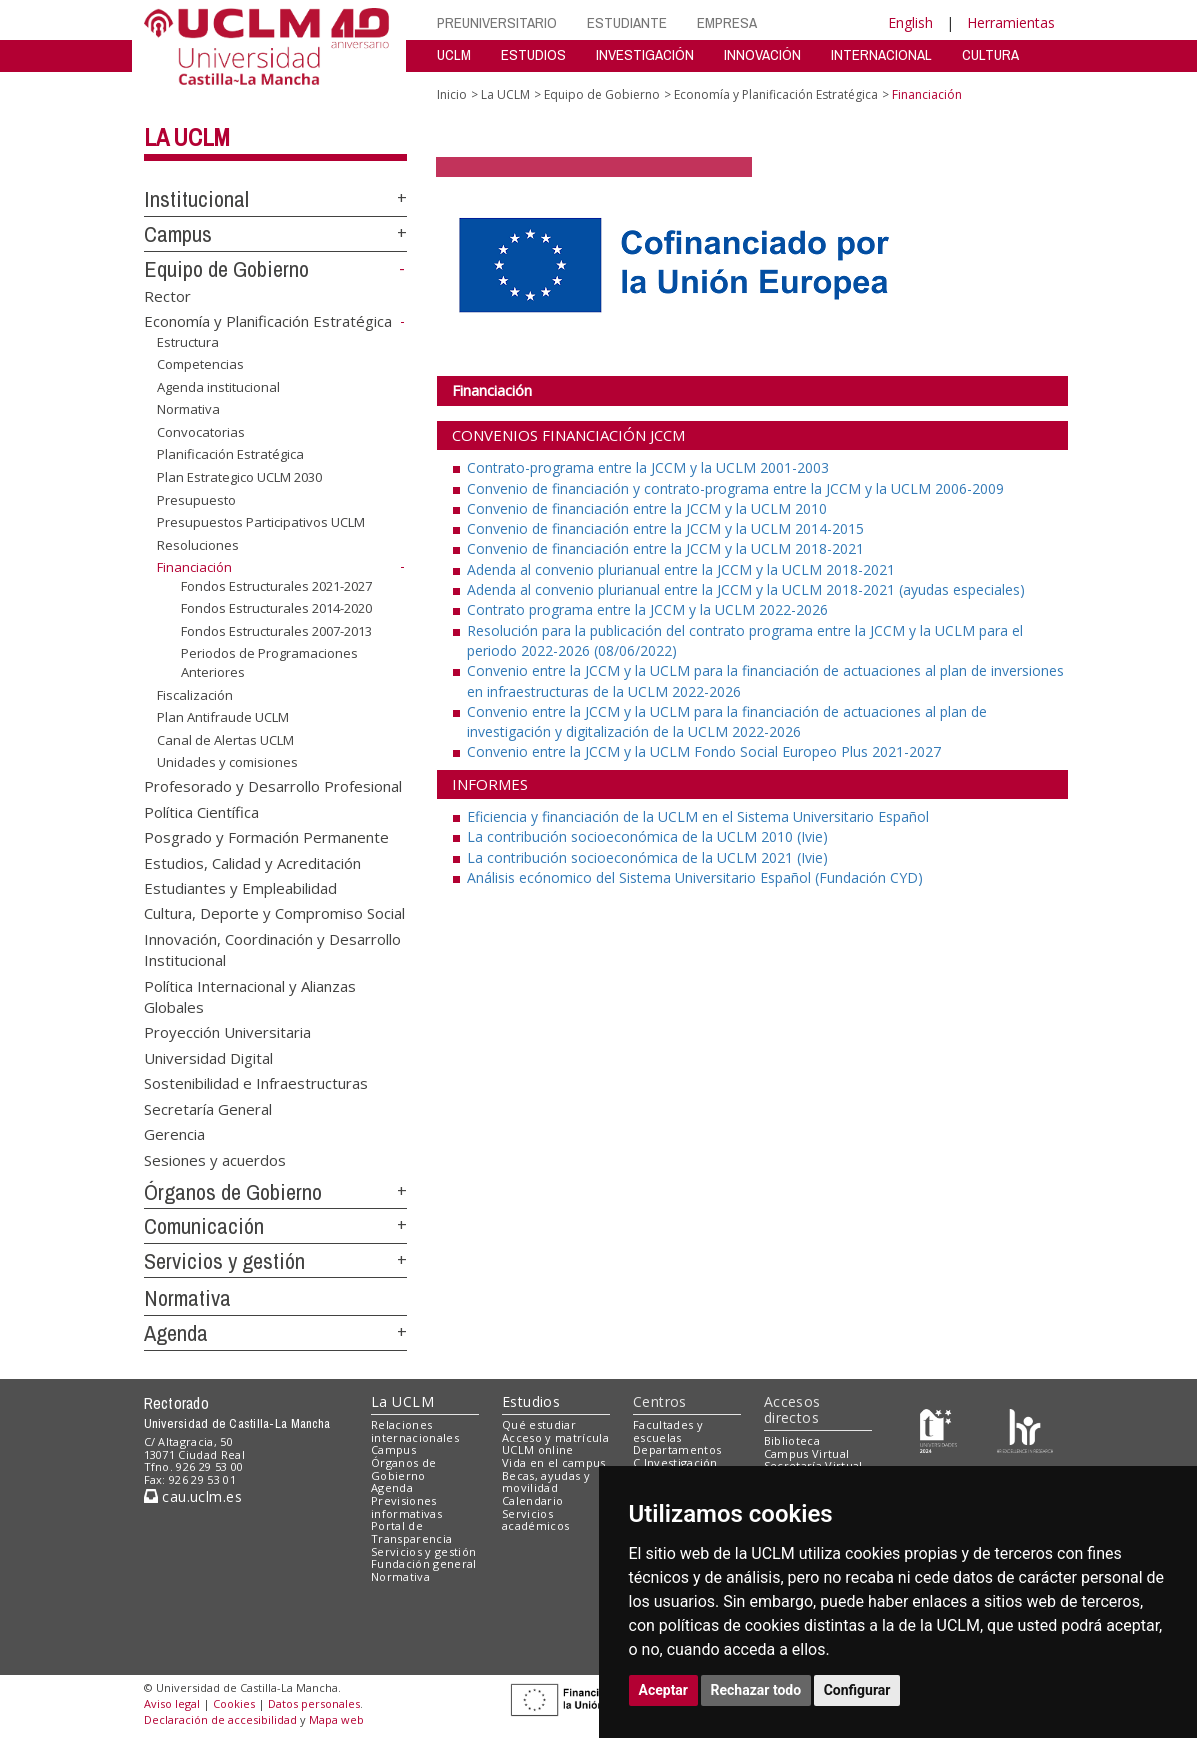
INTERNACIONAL (881, 54)
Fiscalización (195, 695)
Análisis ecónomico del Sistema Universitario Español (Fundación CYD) (695, 877)
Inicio (452, 94)
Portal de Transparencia (411, 1532)
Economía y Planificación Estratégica (268, 321)
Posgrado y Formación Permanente (266, 837)
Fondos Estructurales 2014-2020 (276, 608)
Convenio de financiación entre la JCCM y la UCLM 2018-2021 (665, 548)
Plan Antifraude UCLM (223, 717)
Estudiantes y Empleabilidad (240, 887)
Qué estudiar (539, 1424)
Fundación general (424, 1563)
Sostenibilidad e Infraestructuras (256, 1083)
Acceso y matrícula (555, 1437)
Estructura (188, 342)
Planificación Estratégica (230, 454)
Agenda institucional (218, 387)
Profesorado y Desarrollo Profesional (273, 786)
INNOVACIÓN (762, 54)
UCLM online (538, 1449)
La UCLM (187, 137)
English (910, 22)
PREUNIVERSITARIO (497, 22)
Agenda (176, 1333)
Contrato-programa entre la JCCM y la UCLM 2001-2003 (648, 467)
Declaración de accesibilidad (220, 1719)
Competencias (200, 364)
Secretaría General (208, 1108)
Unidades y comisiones (227, 762)
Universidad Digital (208, 1057)
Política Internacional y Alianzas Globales (250, 995)
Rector (167, 295)
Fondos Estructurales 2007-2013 (276, 631)
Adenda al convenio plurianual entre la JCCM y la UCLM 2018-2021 (681, 569)
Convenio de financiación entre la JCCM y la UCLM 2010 (647, 508)
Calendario (532, 1500)
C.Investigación (675, 1462)
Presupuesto (196, 499)
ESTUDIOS (533, 54)
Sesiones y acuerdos (215, 1159)
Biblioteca (792, 1440)
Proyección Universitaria (227, 1032)
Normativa (188, 409)
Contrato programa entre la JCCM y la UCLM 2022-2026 (647, 609)
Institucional (196, 199)
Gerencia (174, 1134)
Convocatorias (201, 432)
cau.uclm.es (193, 1496)
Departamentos (677, 1449)
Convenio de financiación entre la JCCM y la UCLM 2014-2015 (665, 528)
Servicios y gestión (224, 1261)
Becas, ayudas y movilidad (546, 1482)
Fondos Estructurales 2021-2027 (276, 586)
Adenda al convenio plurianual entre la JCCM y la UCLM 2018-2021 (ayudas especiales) (746, 589)
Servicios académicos (535, 1520)
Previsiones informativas (406, 1507)
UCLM (454, 54)
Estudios (531, 1401)
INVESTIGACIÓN (645, 54)
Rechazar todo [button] (756, 1690)
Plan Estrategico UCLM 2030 (239, 477)
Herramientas (1011, 22)
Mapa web (336, 1719)
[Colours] (1024, 1428)
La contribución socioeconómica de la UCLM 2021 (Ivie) (647, 857)
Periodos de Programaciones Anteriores (269, 662)
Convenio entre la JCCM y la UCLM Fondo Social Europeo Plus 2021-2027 (704, 751)
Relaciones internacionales (415, 1431)
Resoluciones (198, 545)
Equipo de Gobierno (226, 269)
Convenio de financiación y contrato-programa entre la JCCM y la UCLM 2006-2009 (735, 488)
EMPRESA (727, 22)
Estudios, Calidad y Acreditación (252, 862)
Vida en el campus (554, 1462)
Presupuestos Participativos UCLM (261, 522)
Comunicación (204, 1226)
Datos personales (314, 1703)
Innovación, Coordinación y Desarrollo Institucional (272, 948)
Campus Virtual (807, 1453)
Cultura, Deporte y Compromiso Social (274, 913)
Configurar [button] (857, 1690)
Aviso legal (172, 1703)
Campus (178, 234)
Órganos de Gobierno (233, 1192)
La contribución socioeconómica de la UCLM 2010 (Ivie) (647, 836)
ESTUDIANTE (627, 22)
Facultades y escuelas (668, 1431)
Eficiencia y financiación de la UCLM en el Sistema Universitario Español (698, 816)
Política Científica (201, 811)
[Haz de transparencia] (938, 1428)
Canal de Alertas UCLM (225, 740)
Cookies (234, 1703)
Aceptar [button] (664, 1690)
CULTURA (990, 54)
